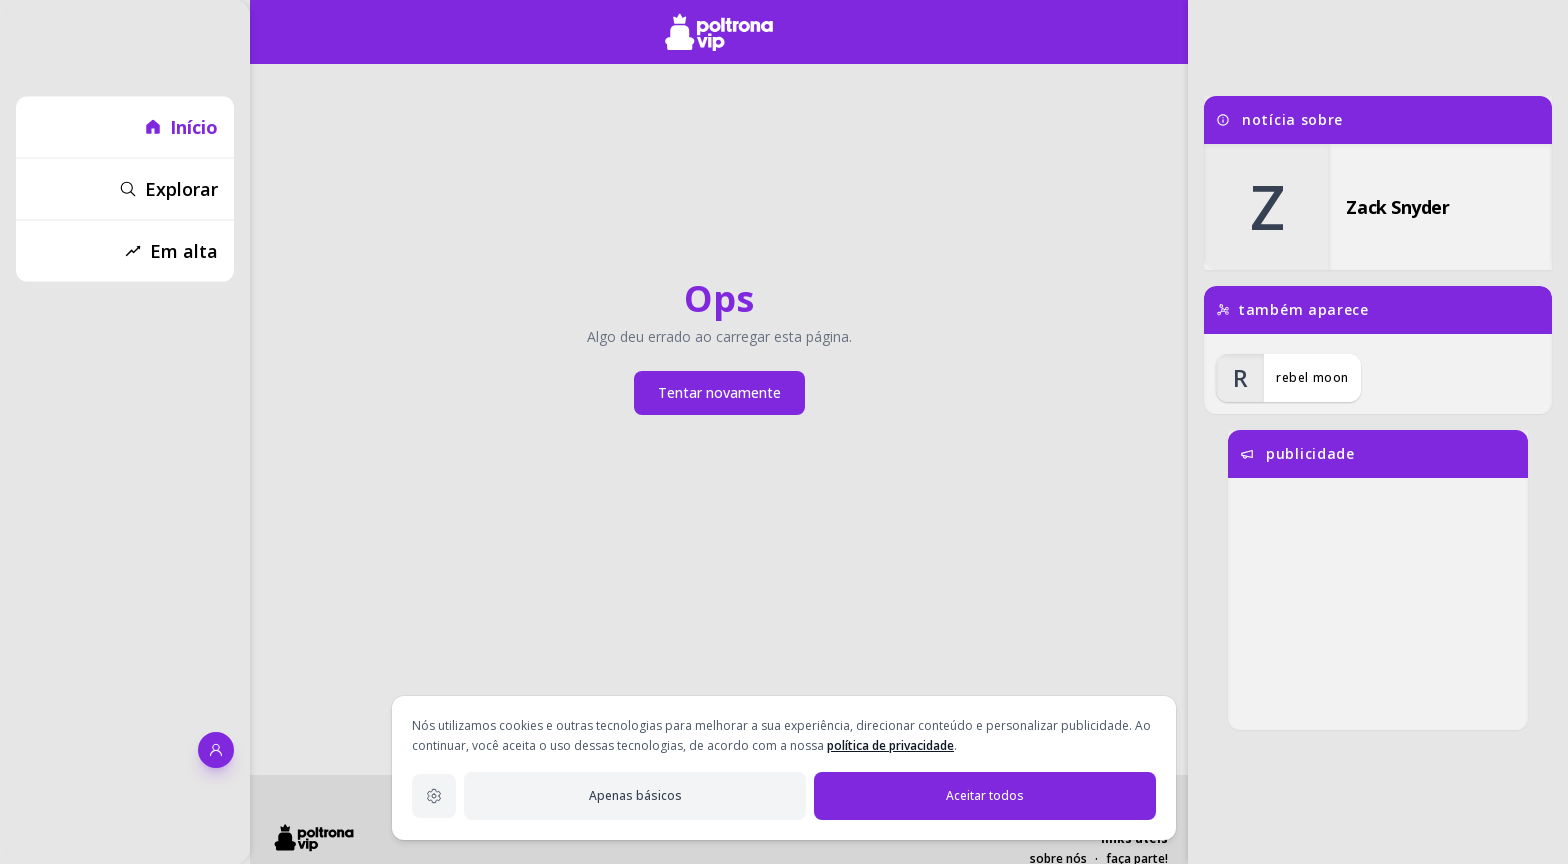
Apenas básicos (635, 795)
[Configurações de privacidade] (434, 796)
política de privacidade (890, 745)
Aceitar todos (985, 795)
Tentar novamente (719, 392)
